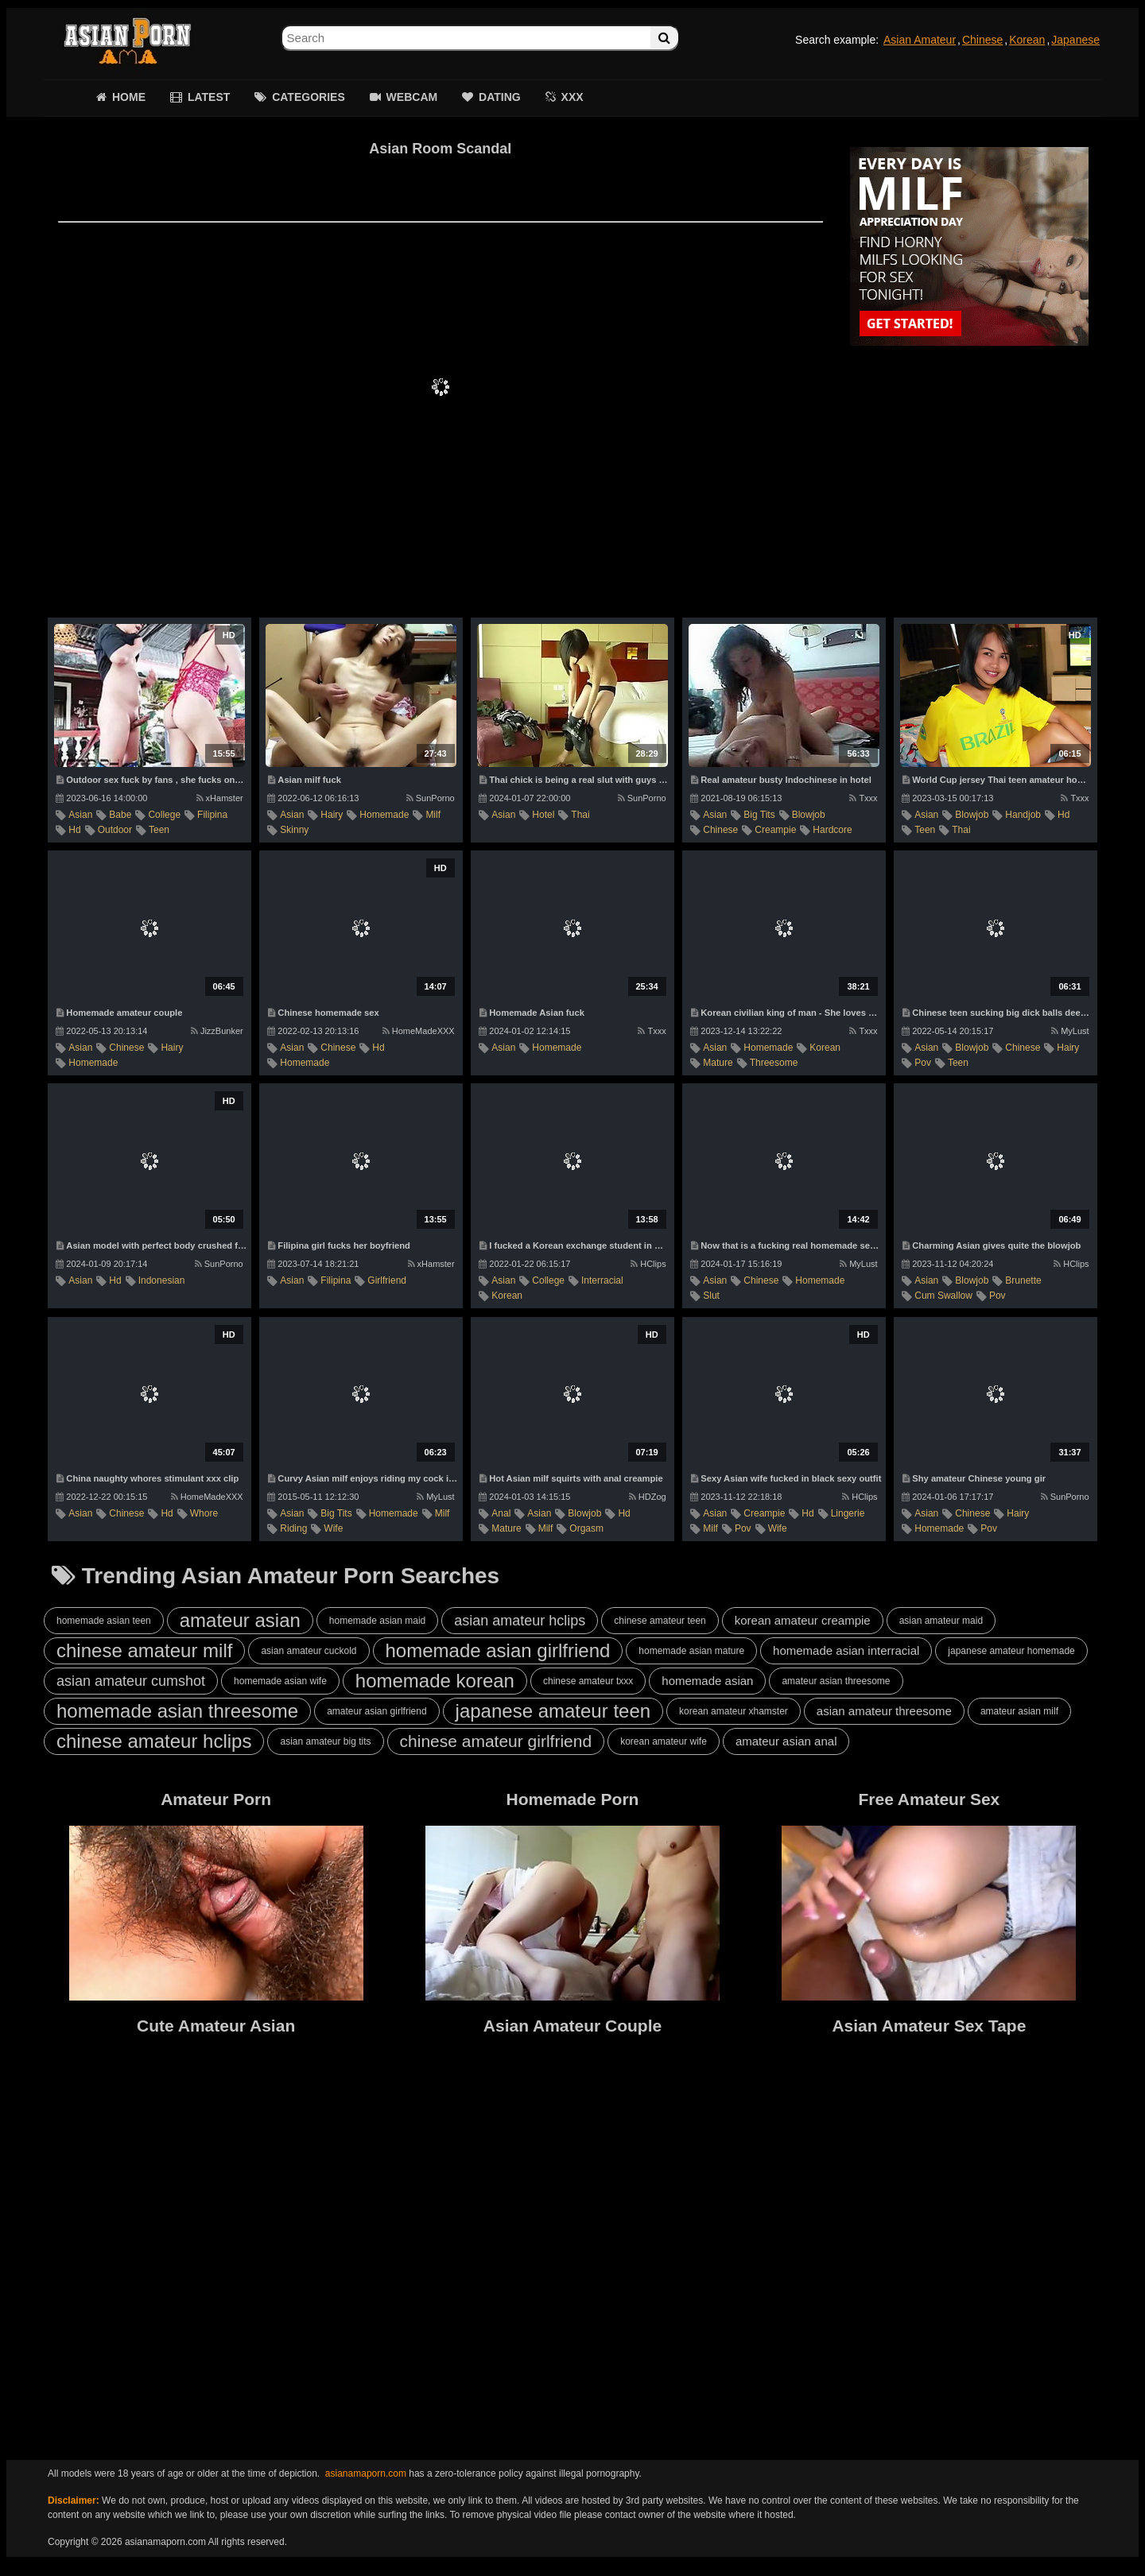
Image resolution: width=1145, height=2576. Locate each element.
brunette (1023, 1280)
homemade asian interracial (846, 1650)
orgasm (586, 1528)
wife (333, 1528)
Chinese (982, 39)
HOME (129, 97)
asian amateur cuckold (308, 1650)
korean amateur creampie (803, 1620)
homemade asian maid (377, 1620)
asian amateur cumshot (130, 1681)
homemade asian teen (103, 1620)
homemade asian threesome (177, 1711)
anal (500, 1513)
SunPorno (430, 798)
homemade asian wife (280, 1681)
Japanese (1075, 39)
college (164, 814)
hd (74, 829)
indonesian (161, 1280)
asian (80, 814)
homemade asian (707, 1680)
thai (580, 814)
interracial (602, 1280)
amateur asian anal (786, 1741)
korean (824, 1047)
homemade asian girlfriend (498, 1650)
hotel (543, 814)
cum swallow (943, 1295)
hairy (331, 814)
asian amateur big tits (325, 1741)
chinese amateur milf (144, 1650)
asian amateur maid (941, 1620)
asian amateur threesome (884, 1711)
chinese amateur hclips (153, 1741)
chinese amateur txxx (588, 1681)
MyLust (1070, 1031)
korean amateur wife (663, 1741)
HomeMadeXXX (418, 1031)
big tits (758, 814)
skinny (294, 829)
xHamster (219, 798)
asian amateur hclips (519, 1621)
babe (120, 814)
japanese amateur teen (553, 1711)
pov (922, 1062)
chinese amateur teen (659, 1620)
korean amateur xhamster (733, 1711)
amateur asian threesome (836, 1681)
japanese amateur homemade (1011, 1650)
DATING (500, 97)
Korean (1027, 39)
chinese (720, 829)
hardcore (832, 829)
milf (433, 814)
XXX (572, 97)
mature (717, 1062)
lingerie (848, 1513)
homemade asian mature (691, 1650)
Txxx (863, 798)
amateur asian (240, 1620)
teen (159, 829)
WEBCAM (412, 97)
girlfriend (386, 1280)
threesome (774, 1062)
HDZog (647, 1496)
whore (204, 1513)
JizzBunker (217, 1031)
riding (293, 1528)
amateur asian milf (1019, 1711)
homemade (384, 814)
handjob (1023, 814)
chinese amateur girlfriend (496, 1741)
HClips (648, 1264)
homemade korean (434, 1680)
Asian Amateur (919, 39)
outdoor (115, 829)
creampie (775, 829)
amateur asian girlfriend (376, 1711)
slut (711, 1295)
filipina (212, 814)
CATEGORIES (308, 97)
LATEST (209, 97)
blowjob (808, 814)
